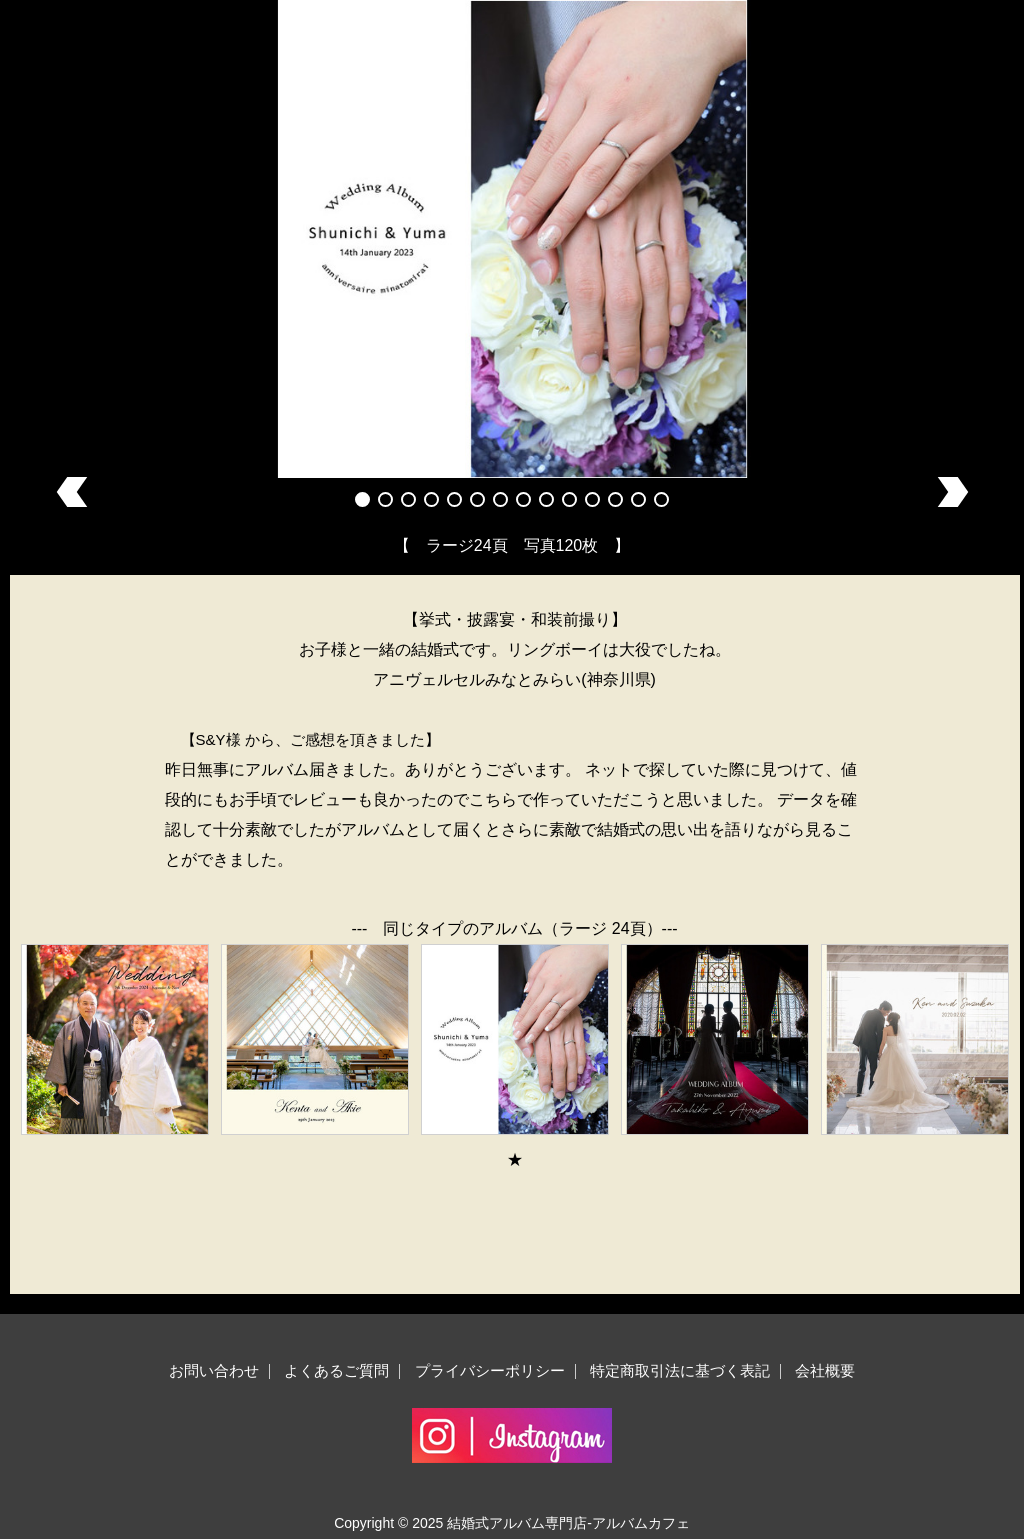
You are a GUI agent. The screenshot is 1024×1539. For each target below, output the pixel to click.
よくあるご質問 (336, 1370)
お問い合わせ (214, 1370)
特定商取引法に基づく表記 (680, 1370)
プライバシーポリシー (490, 1370)
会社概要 (825, 1370)
